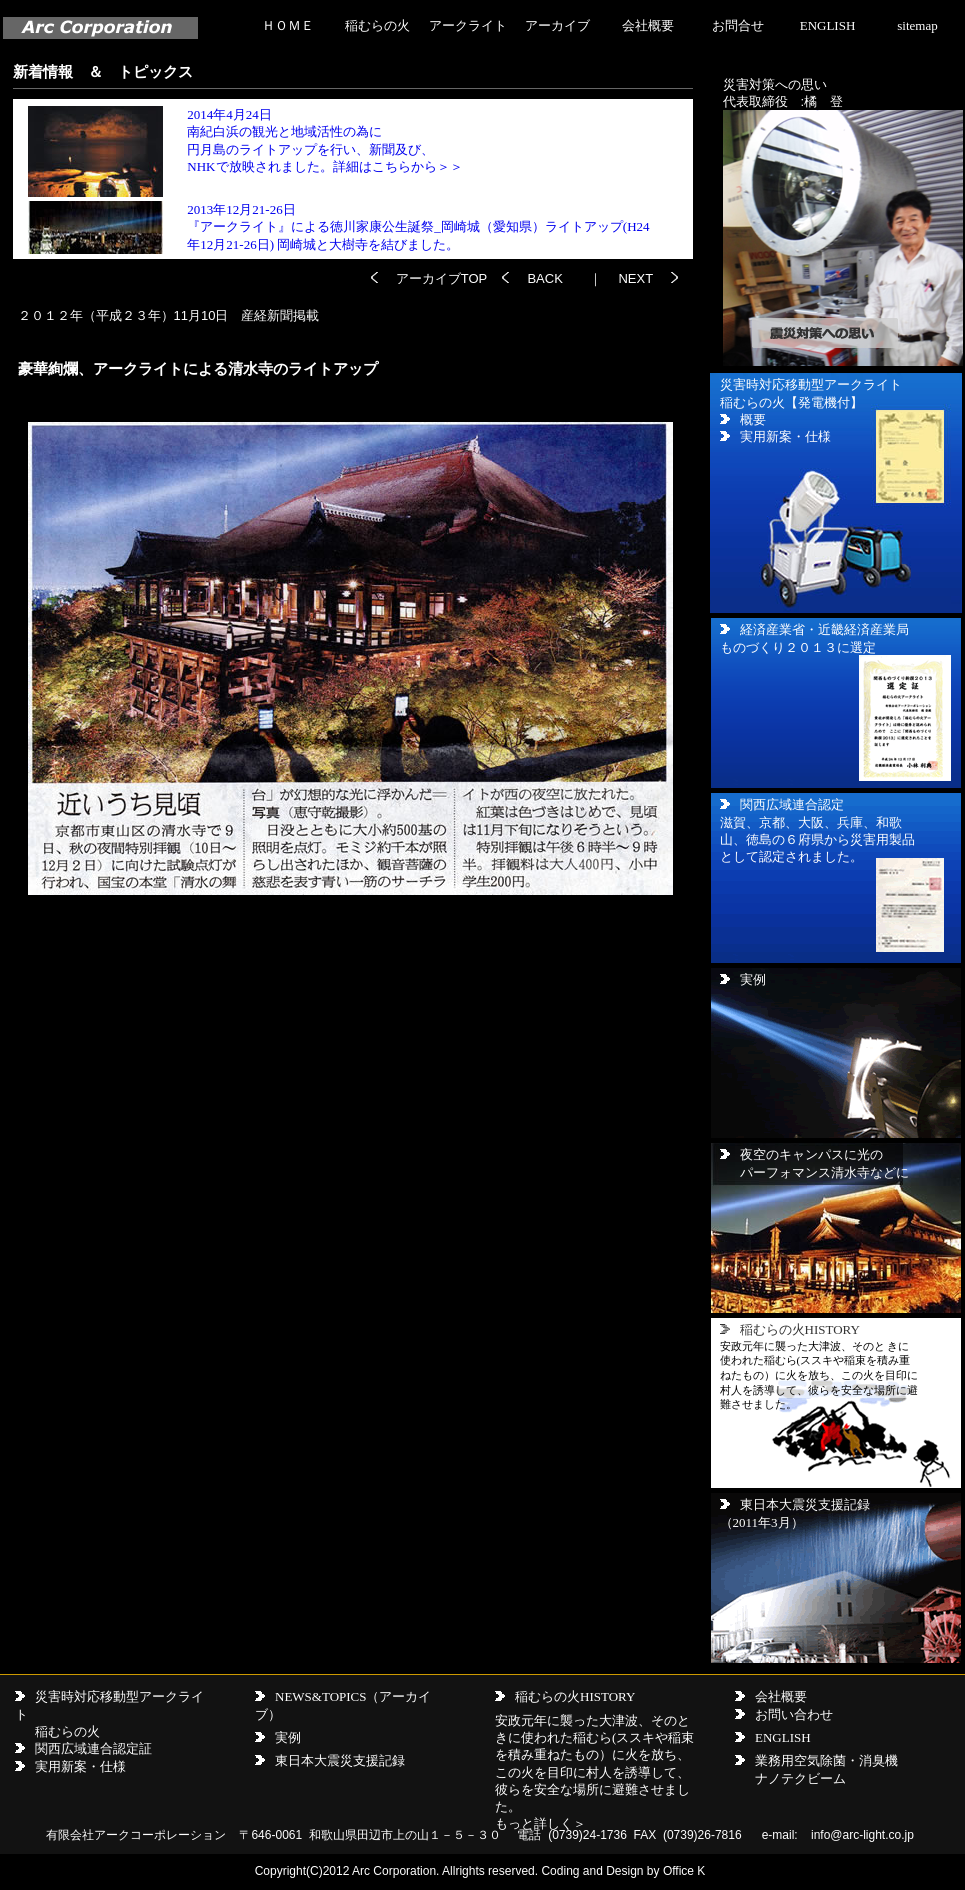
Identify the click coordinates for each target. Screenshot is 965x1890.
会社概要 (648, 25)
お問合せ (738, 25)
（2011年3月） (762, 1522)
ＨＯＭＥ (288, 25)
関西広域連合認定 (792, 804)
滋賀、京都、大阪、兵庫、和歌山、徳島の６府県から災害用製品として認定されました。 (817, 840)
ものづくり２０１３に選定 (798, 647)
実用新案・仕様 (785, 436)
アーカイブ (557, 25)
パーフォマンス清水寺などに (824, 1172)
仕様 (113, 1766)
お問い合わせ (794, 1714)
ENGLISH (828, 25)
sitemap (917, 25)
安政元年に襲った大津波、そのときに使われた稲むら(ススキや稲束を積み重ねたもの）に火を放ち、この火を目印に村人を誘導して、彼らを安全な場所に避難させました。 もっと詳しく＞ (594, 1772)
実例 (743, 979)
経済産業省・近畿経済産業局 (824, 629)
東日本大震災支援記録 (805, 1504)
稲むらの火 (377, 25)
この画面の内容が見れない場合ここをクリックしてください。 (350, 179)
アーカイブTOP (449, 278)
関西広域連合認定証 (93, 1748)
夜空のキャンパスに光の (811, 1154)
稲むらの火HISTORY (575, 1696)
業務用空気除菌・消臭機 (826, 1760)
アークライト (468, 25)
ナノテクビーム (800, 1778)
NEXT (634, 278)
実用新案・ (67, 1766)
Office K (684, 1871)
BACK (544, 278)
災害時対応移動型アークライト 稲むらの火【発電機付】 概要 (811, 402)
